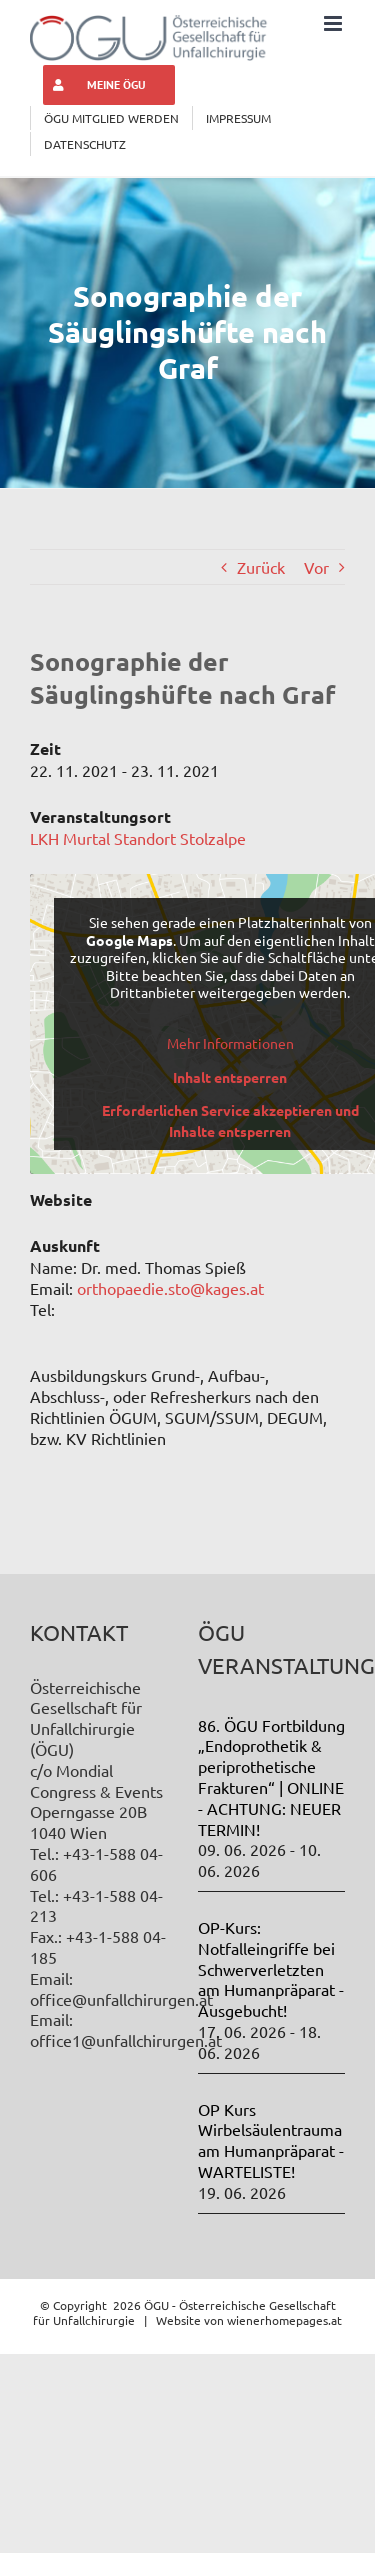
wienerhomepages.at (284, 2320)
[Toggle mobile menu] (334, 23)
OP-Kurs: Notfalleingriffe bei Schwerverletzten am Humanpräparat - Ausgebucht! (271, 1968)
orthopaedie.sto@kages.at (170, 1288)
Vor (316, 567)
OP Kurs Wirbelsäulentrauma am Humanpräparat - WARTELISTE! (271, 2140)
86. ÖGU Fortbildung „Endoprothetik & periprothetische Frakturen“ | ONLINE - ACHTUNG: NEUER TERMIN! (271, 1777)
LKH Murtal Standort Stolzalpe (138, 838)
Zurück (261, 567)
